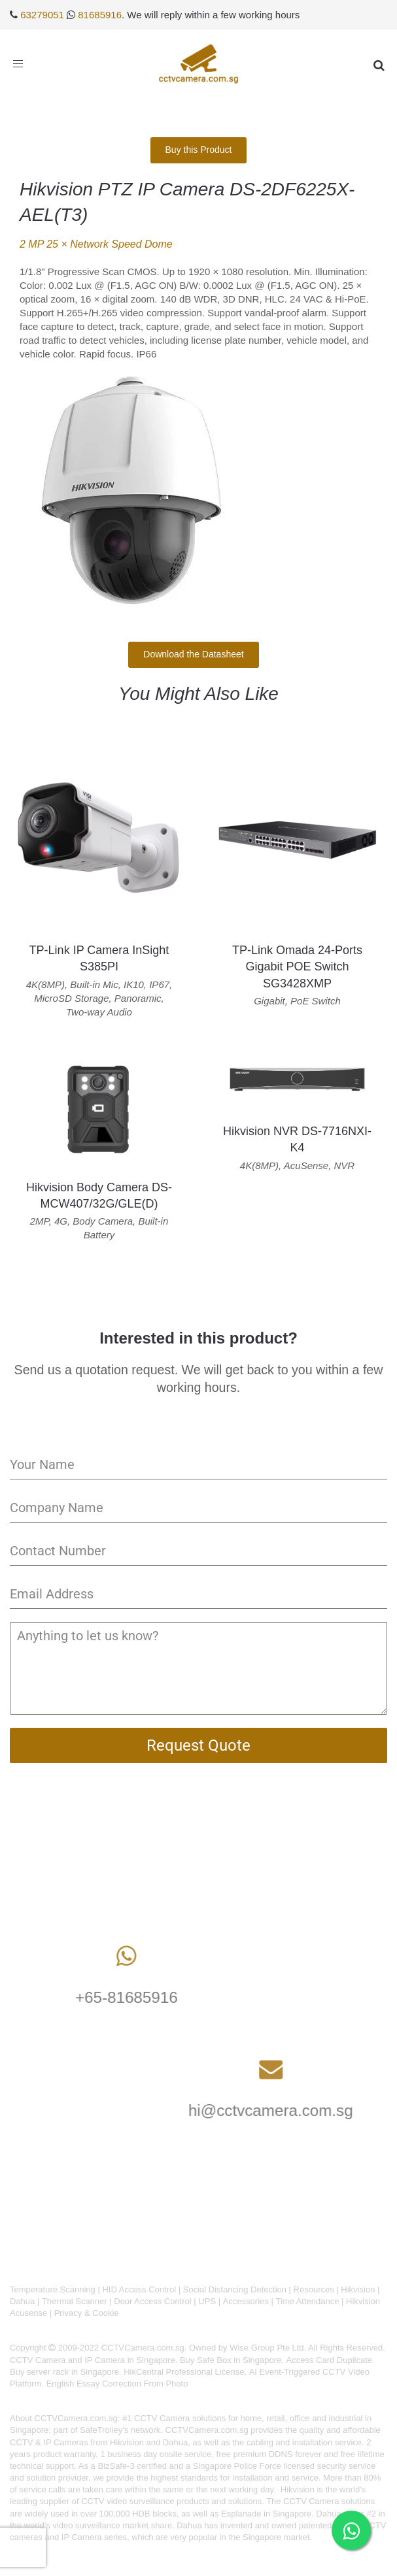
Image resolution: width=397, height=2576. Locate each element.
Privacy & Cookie (86, 2313)
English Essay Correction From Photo (117, 2383)
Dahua (22, 2301)
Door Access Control (153, 2301)
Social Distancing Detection (234, 2289)
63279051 (42, 14)
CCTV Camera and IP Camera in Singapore (92, 2360)
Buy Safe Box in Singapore (230, 2360)
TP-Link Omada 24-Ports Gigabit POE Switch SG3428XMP (297, 966)
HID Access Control (139, 2289)
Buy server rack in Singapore (64, 2372)
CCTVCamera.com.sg (76, 2418)
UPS (207, 2301)
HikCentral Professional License (184, 2372)
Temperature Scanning (52, 2289)
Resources (314, 2289)
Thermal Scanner (74, 2301)
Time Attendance (307, 2301)
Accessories (246, 2301)
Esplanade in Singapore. (267, 2513)
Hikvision (358, 2289)
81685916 (100, 14)
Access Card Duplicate (329, 2360)
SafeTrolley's (104, 2430)
